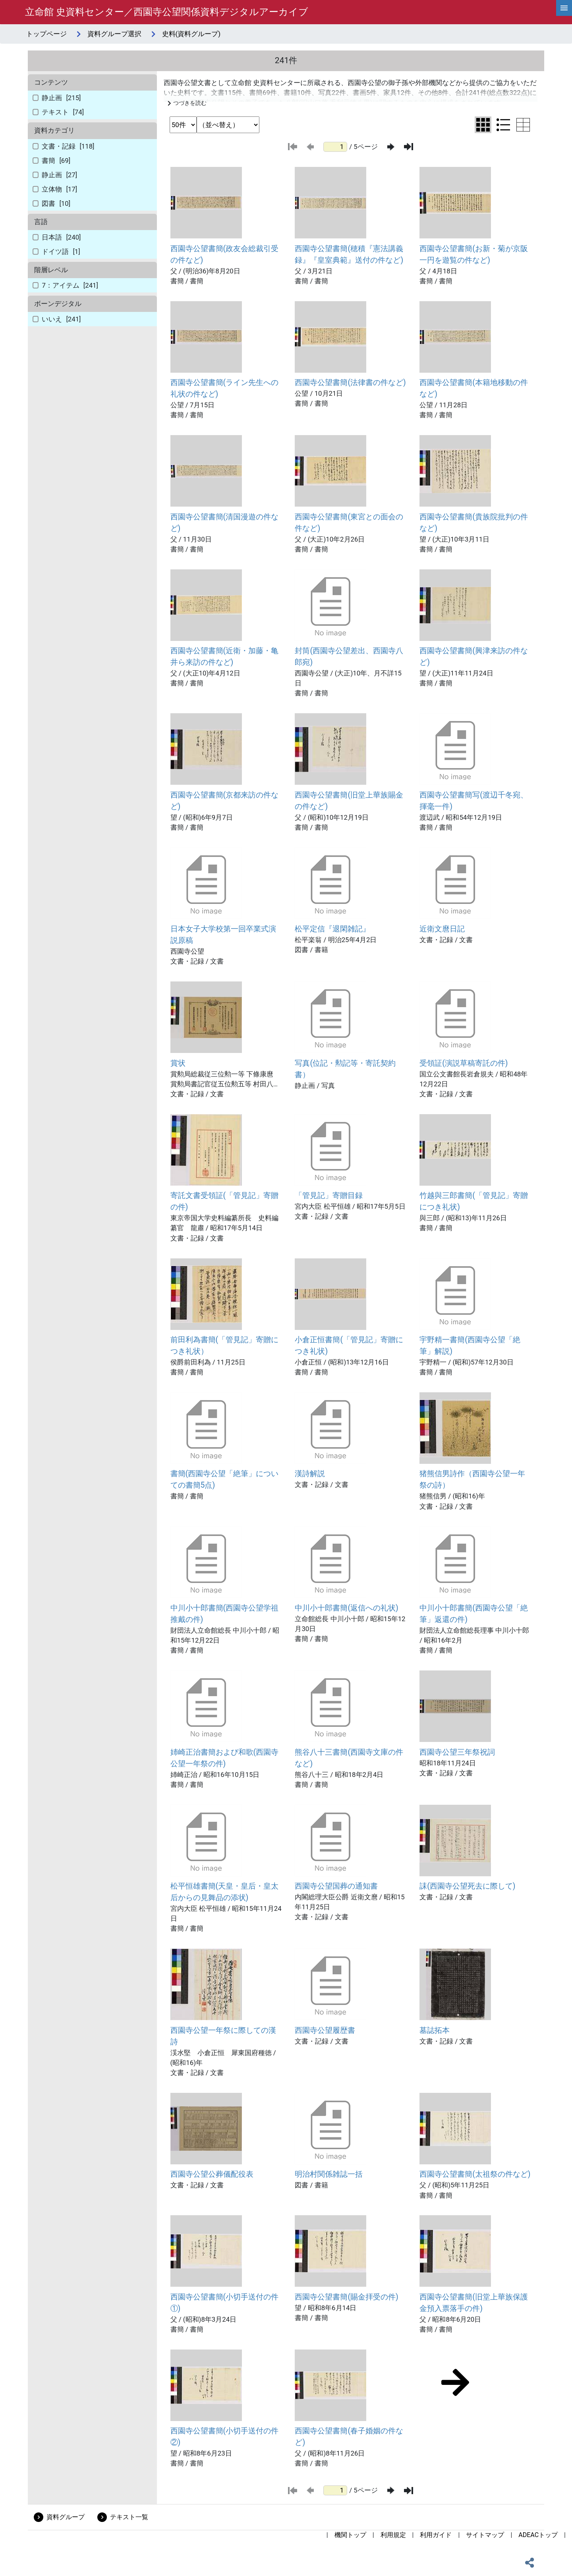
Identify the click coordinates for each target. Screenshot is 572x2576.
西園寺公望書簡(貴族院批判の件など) (473, 522)
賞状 (178, 1063)
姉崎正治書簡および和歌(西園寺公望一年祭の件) (224, 1758)
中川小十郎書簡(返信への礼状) (346, 1607)
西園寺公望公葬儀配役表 (211, 2174)
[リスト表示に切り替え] (503, 124)
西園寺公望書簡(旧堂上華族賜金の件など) (349, 800)
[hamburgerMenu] (564, 8)
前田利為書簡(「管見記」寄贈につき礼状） (224, 1345)
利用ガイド (436, 2535)
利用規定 (393, 2535)
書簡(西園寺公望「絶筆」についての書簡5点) (224, 1479)
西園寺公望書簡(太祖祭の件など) (474, 2174)
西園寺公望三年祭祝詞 (457, 1752)
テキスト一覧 (129, 2517)
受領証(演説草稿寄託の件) (463, 1063)
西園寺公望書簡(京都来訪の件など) (224, 800)
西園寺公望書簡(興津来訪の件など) (473, 656)
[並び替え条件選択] (228, 124)
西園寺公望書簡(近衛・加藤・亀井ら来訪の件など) (224, 656)
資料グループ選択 (114, 34)
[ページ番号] (335, 147)
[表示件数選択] (183, 124)
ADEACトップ (538, 2535)
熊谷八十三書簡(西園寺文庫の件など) (349, 1758)
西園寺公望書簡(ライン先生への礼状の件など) (224, 388)
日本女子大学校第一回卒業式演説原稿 (223, 934)
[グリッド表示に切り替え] (483, 124)
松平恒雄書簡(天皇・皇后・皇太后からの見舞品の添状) (224, 1891)
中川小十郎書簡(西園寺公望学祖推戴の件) (224, 1613)
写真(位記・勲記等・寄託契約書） (345, 1069)
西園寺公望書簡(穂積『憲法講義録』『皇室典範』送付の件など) (349, 254)
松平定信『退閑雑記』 (332, 928)
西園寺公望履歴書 (325, 2030)
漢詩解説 (310, 1473)
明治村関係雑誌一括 (329, 2174)
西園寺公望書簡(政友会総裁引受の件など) (224, 254)
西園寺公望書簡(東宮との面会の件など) (349, 522)
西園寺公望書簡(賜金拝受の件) (346, 2296)
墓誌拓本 (434, 2030)
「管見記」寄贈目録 (329, 1195)
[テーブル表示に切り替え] (523, 124)
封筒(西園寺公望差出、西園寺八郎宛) (349, 656)
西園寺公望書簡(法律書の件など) (350, 382)
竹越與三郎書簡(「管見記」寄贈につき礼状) (473, 1201)
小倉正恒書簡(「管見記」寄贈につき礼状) (349, 1345)
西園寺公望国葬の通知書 (336, 1886)
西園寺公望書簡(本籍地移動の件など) (473, 388)
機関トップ (350, 2535)
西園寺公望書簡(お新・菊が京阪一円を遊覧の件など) (473, 254)
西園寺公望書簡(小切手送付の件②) (224, 2436)
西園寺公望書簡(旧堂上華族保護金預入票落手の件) (473, 2302)
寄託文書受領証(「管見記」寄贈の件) (224, 1201)
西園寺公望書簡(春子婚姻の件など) (349, 2436)
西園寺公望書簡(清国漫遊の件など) (224, 522)
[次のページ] (390, 147)
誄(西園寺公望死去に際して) (467, 1886)
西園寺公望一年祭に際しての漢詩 (223, 2036)
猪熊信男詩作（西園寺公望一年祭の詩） (472, 1479)
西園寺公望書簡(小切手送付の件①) (224, 2302)
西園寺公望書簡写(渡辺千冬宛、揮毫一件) (473, 800)
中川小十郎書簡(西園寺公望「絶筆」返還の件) (473, 1613)
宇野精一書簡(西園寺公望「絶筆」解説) (469, 1345)
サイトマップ (485, 2535)
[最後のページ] (408, 146)
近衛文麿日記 (442, 928)
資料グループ (65, 2517)
